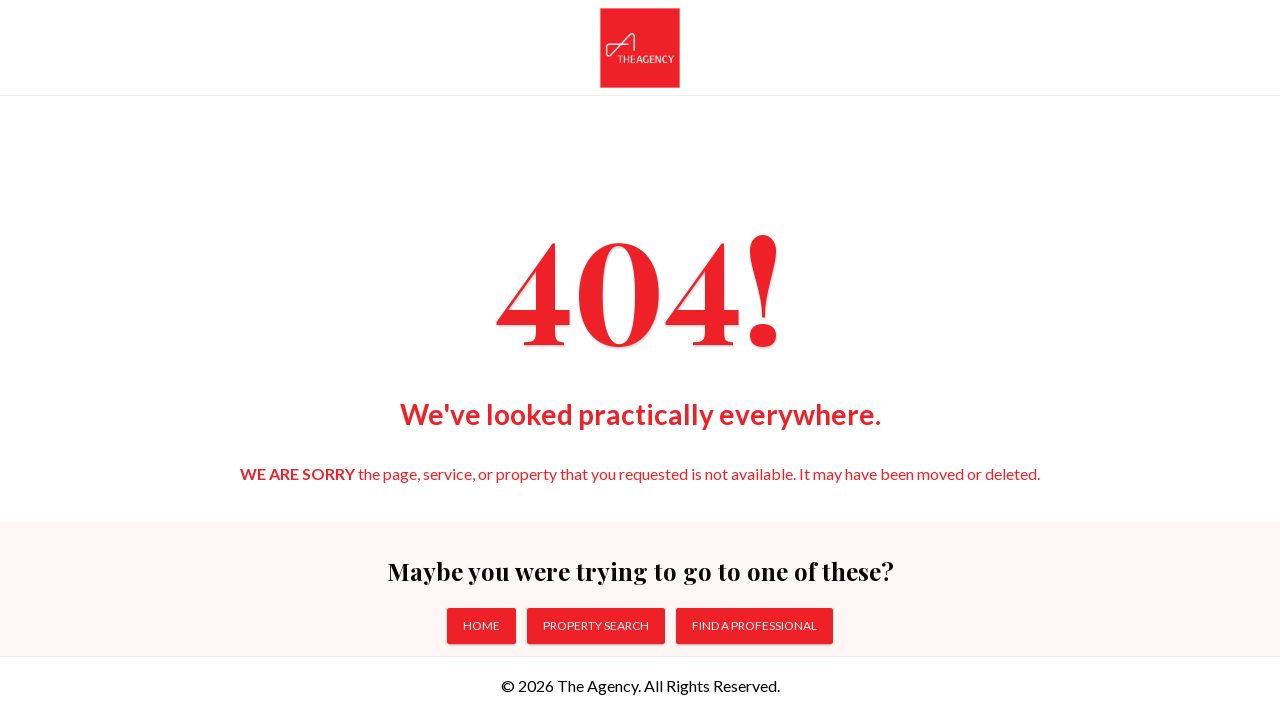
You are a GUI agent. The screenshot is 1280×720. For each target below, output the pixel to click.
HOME (481, 625)
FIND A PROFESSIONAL (754, 625)
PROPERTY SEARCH (596, 625)
